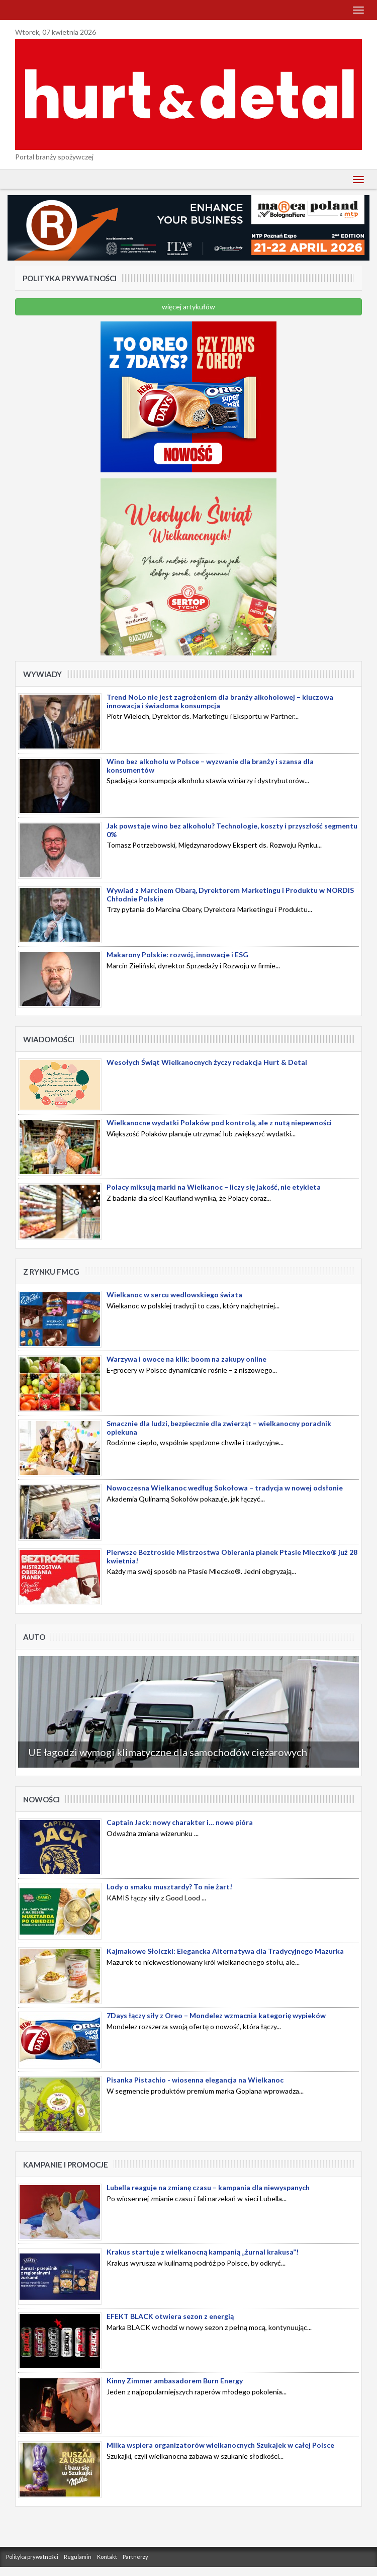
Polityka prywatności (32, 2556)
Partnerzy (135, 2556)
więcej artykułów (188, 306)
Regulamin (77, 2556)
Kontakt (107, 2556)
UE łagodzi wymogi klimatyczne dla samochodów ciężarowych (167, 1752)
